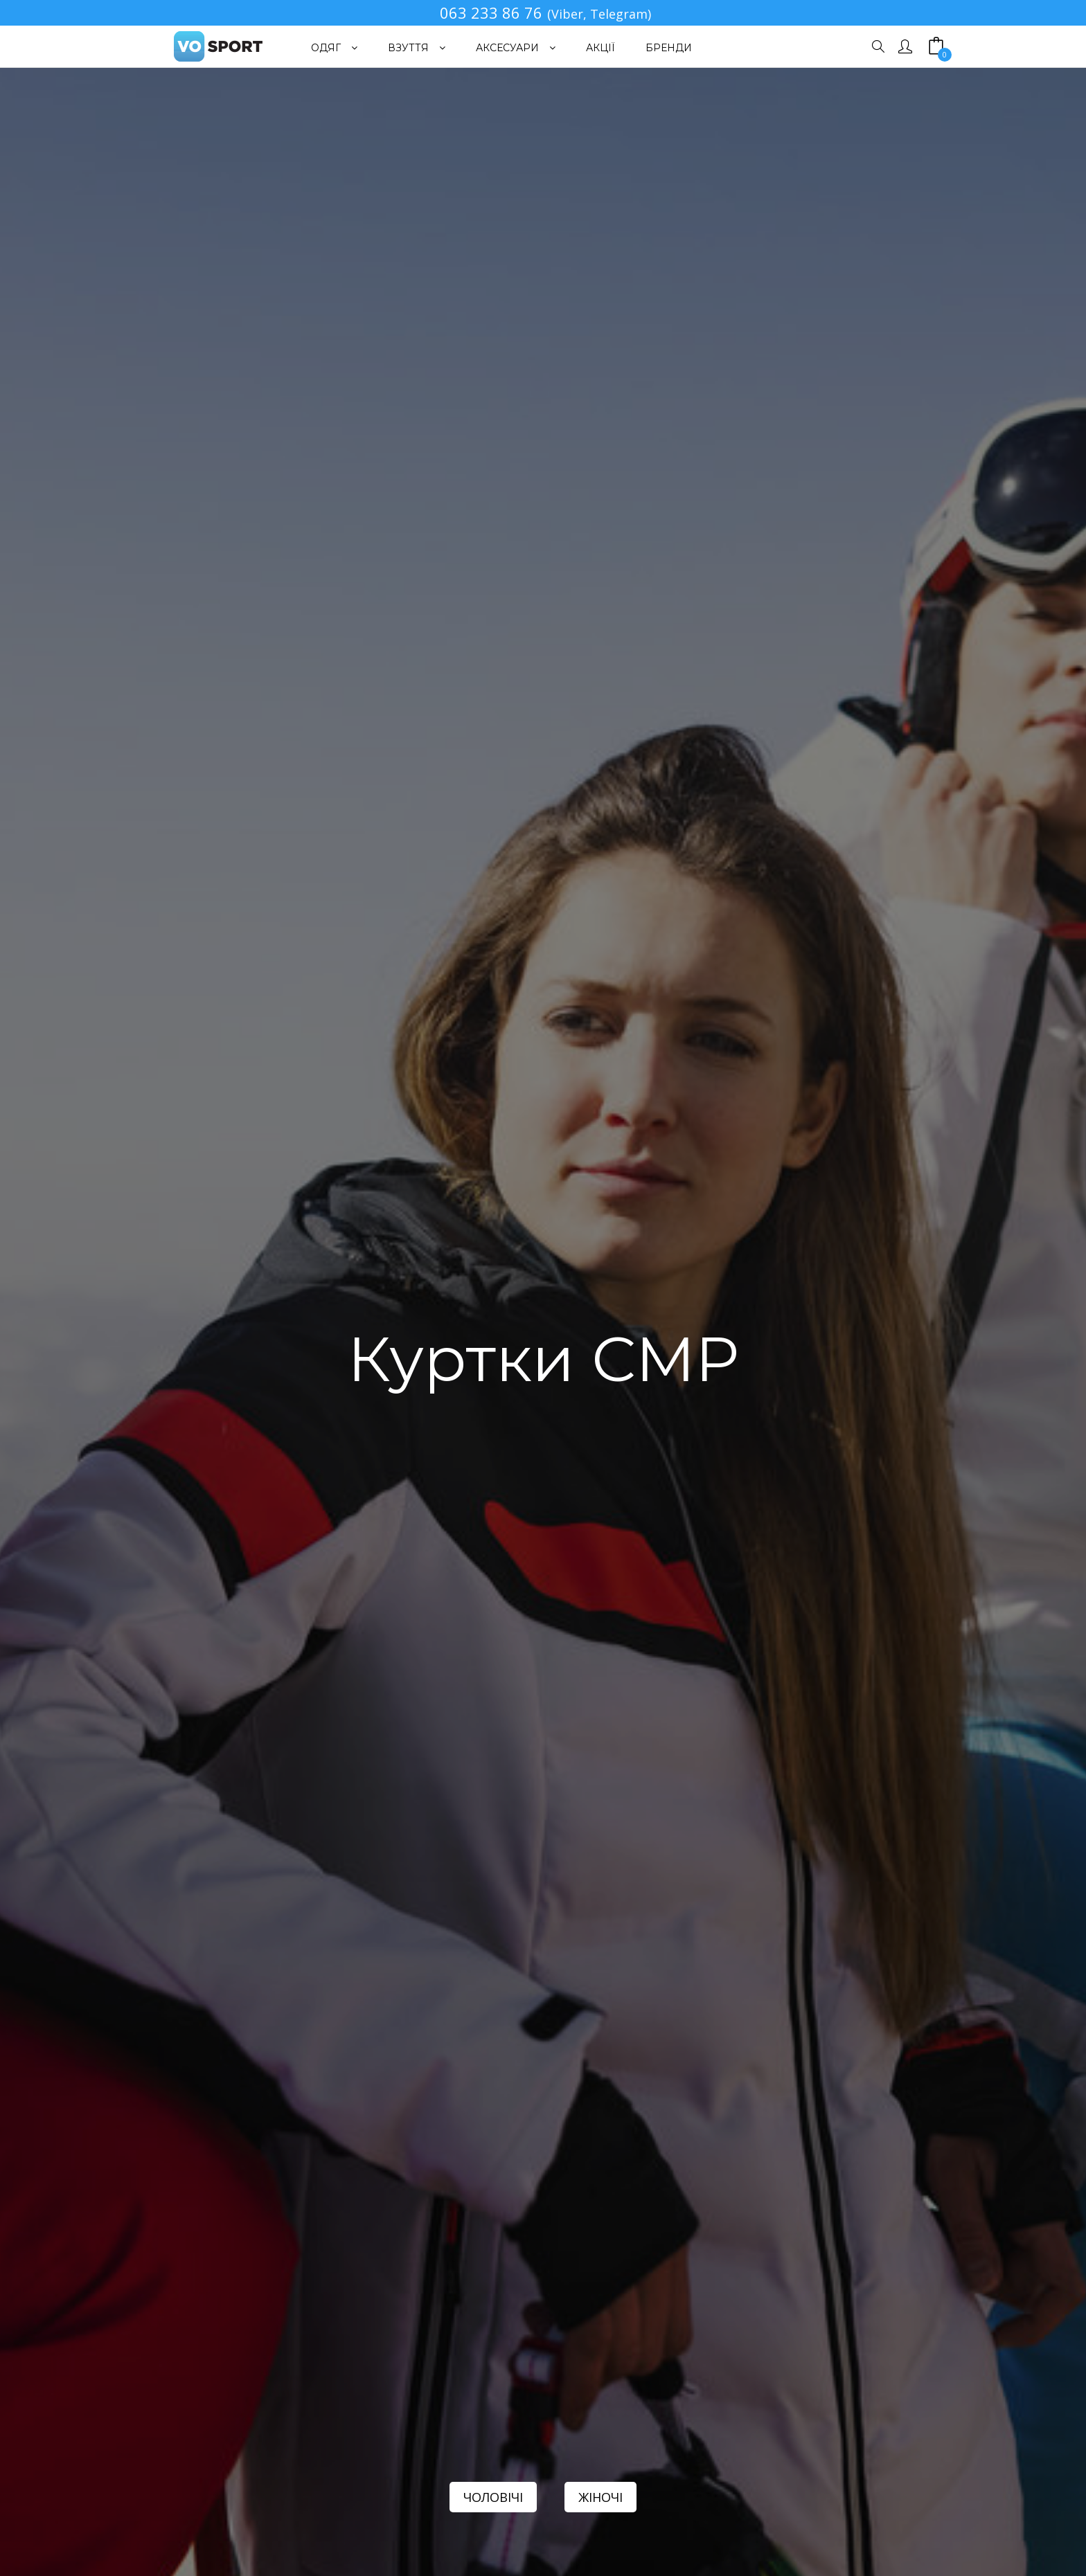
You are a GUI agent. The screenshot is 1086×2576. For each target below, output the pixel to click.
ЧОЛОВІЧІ (493, 2497)
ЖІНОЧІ (600, 2497)
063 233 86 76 (491, 12)
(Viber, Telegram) (599, 14)
